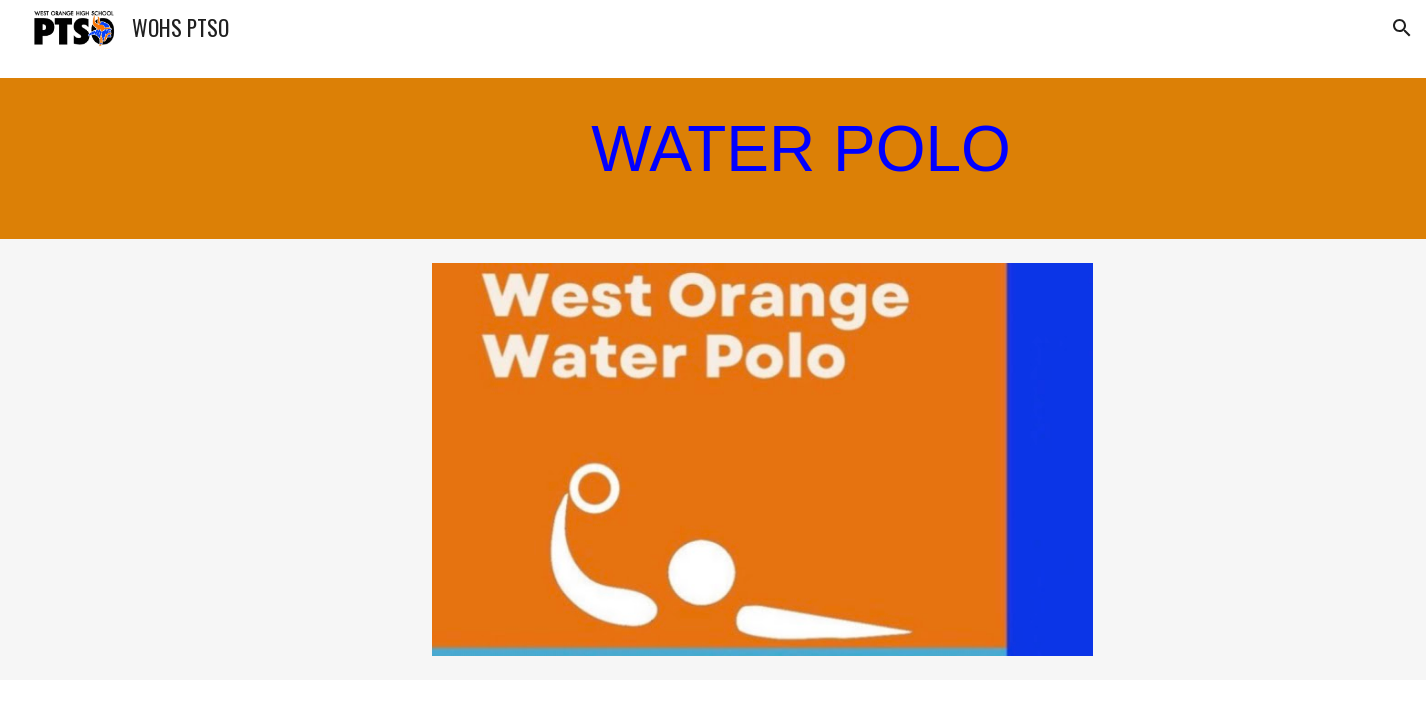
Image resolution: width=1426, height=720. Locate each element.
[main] (614, 158)
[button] (1402, 28)
